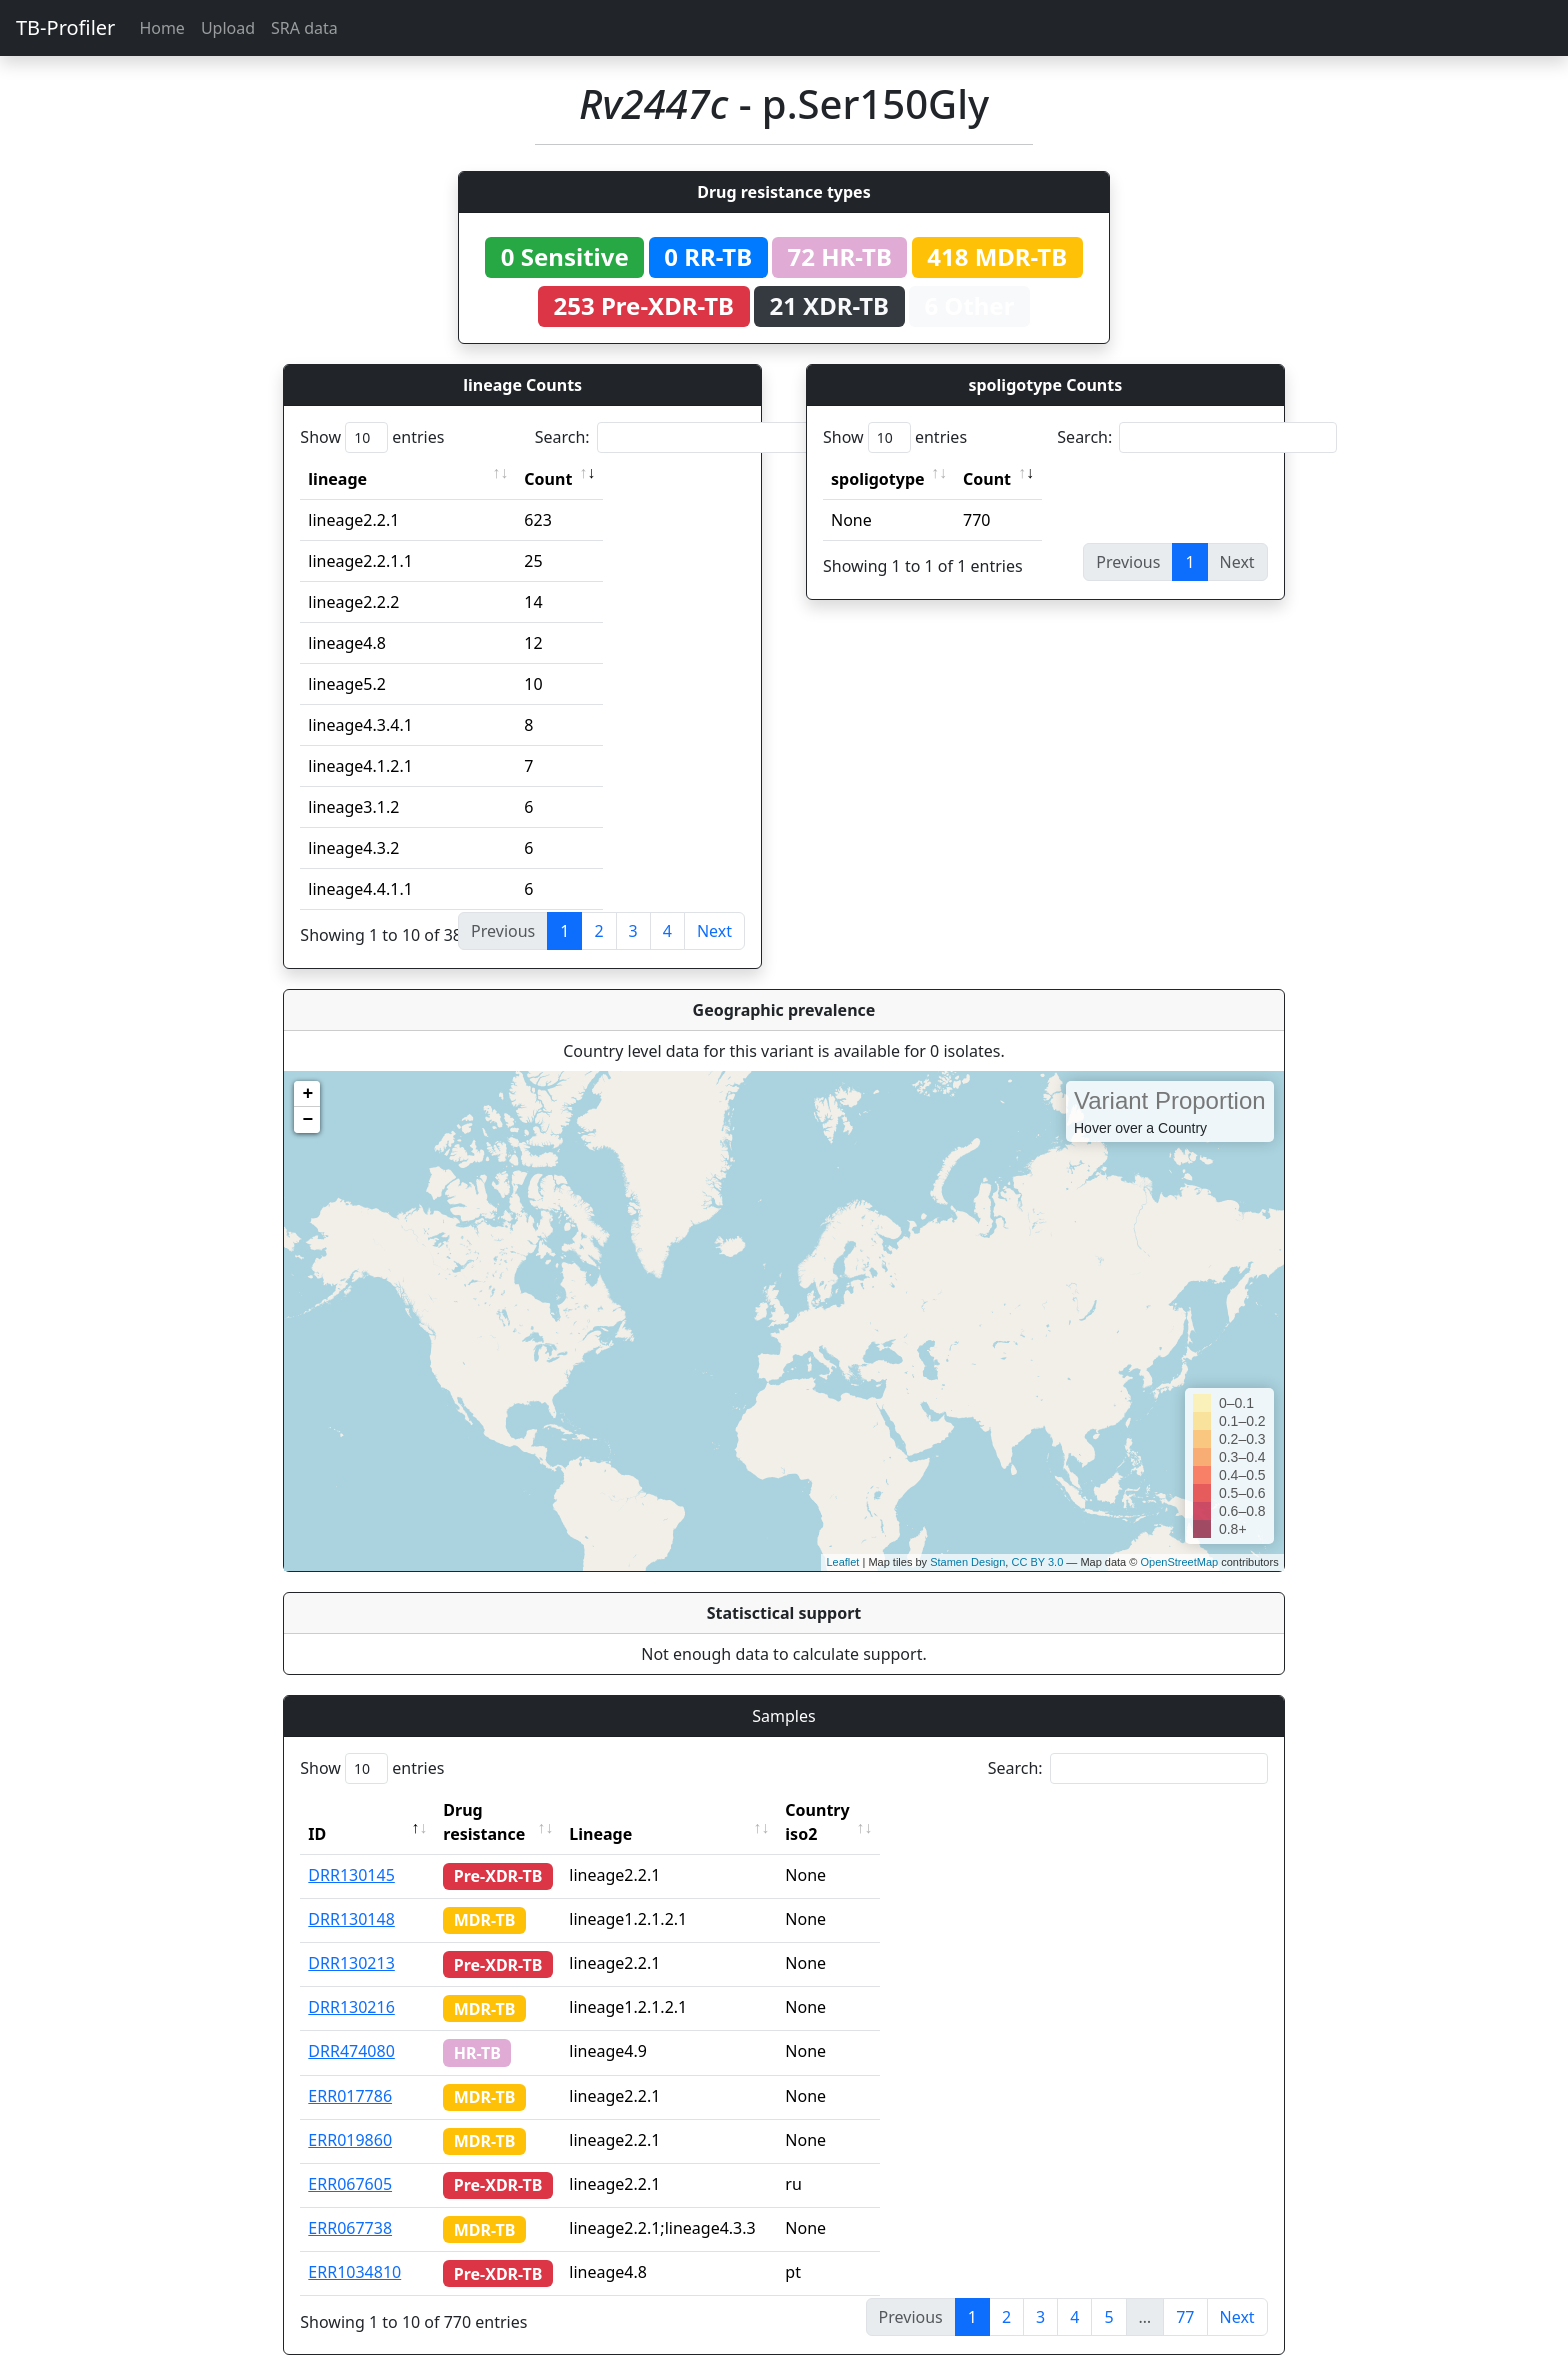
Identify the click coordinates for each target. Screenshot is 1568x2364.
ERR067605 (350, 2160)
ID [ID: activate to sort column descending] (317, 1810)
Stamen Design (967, 1562)
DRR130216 (351, 1983)
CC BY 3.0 (1037, 1562)
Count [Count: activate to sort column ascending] (548, 479)
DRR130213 (351, 1939)
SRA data (304, 28)
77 (1185, 2293)
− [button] (307, 1120)
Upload (228, 28)
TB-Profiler (65, 27)
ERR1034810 (354, 2248)
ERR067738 (350, 2204)
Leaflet (842, 1562)
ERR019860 (350, 2116)
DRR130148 (351, 1895)
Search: (675, 437)
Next (714, 931)
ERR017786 (350, 2072)
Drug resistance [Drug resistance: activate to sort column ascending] (506, 1810)
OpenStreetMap (1179, 1562)
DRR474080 (351, 2027)
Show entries (372, 437)
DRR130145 (351, 1851)
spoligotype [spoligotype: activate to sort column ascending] (878, 479)
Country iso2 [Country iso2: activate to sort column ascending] (873, 1810)
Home (162, 28)
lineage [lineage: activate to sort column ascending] (337, 479)
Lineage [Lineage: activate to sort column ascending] (638, 1810)
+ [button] (307, 1094)
